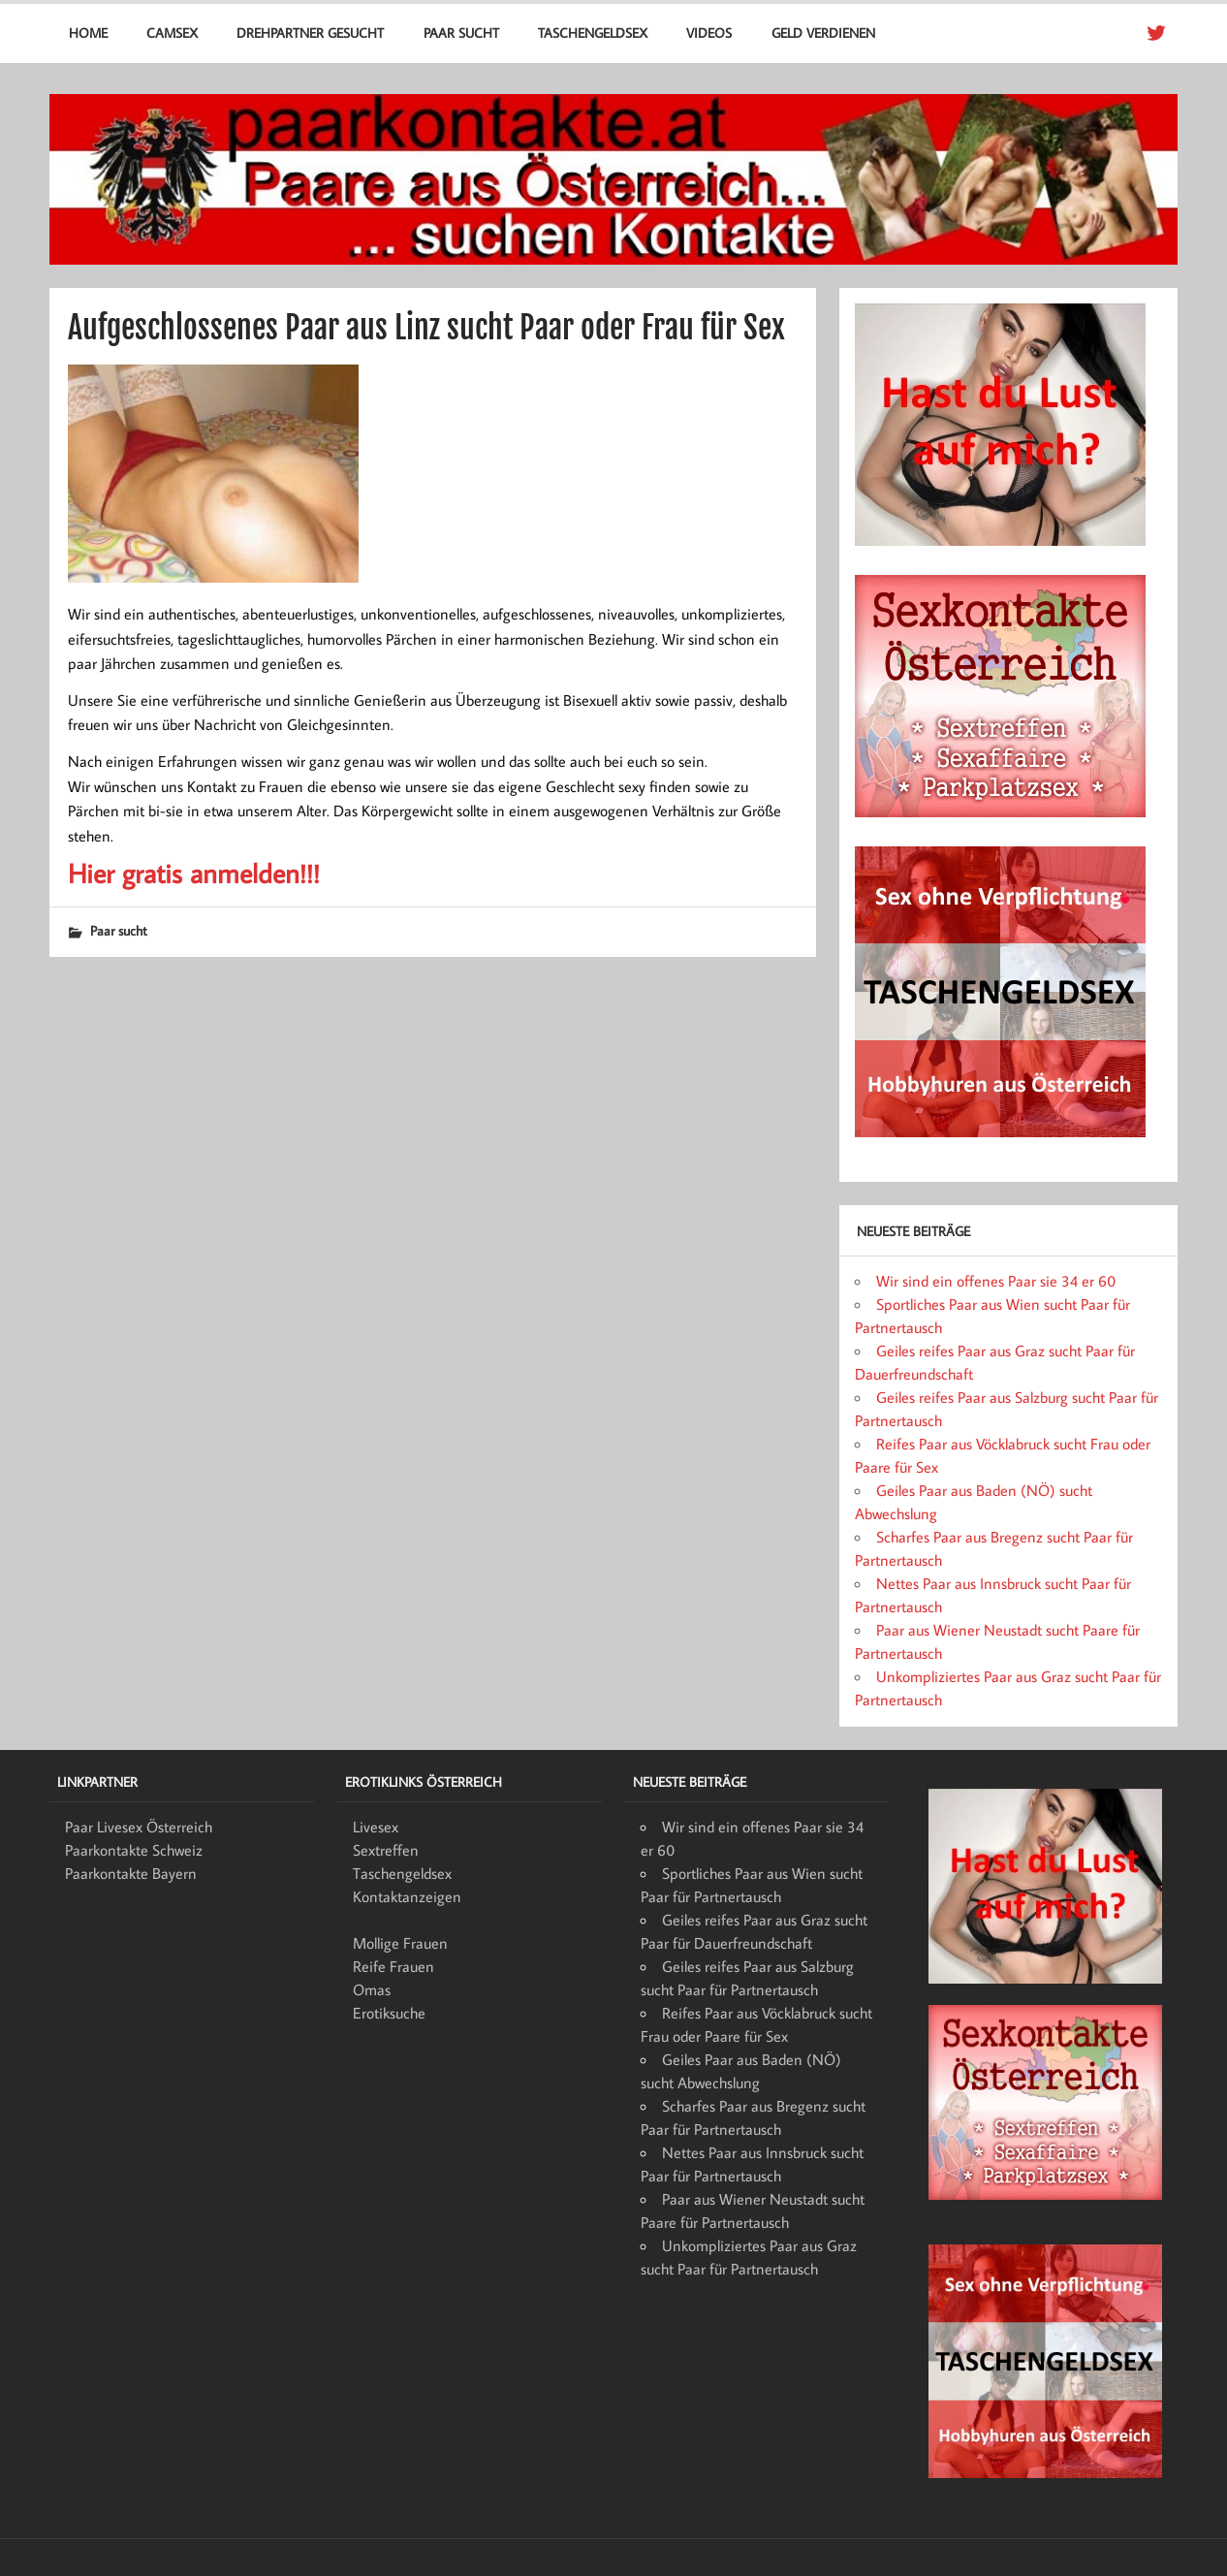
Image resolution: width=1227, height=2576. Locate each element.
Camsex (172, 32)
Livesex (375, 1826)
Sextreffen (386, 1850)
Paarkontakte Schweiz (134, 1850)
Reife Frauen (393, 1966)
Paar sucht (461, 32)
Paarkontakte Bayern (131, 1873)
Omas (372, 1989)
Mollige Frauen (400, 1943)
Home (88, 32)
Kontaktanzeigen (407, 1896)
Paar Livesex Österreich (138, 1826)
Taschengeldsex (592, 32)
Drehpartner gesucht (310, 32)
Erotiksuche (389, 2012)
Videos (709, 32)
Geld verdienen (823, 32)
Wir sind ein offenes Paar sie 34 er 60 (996, 1280)
